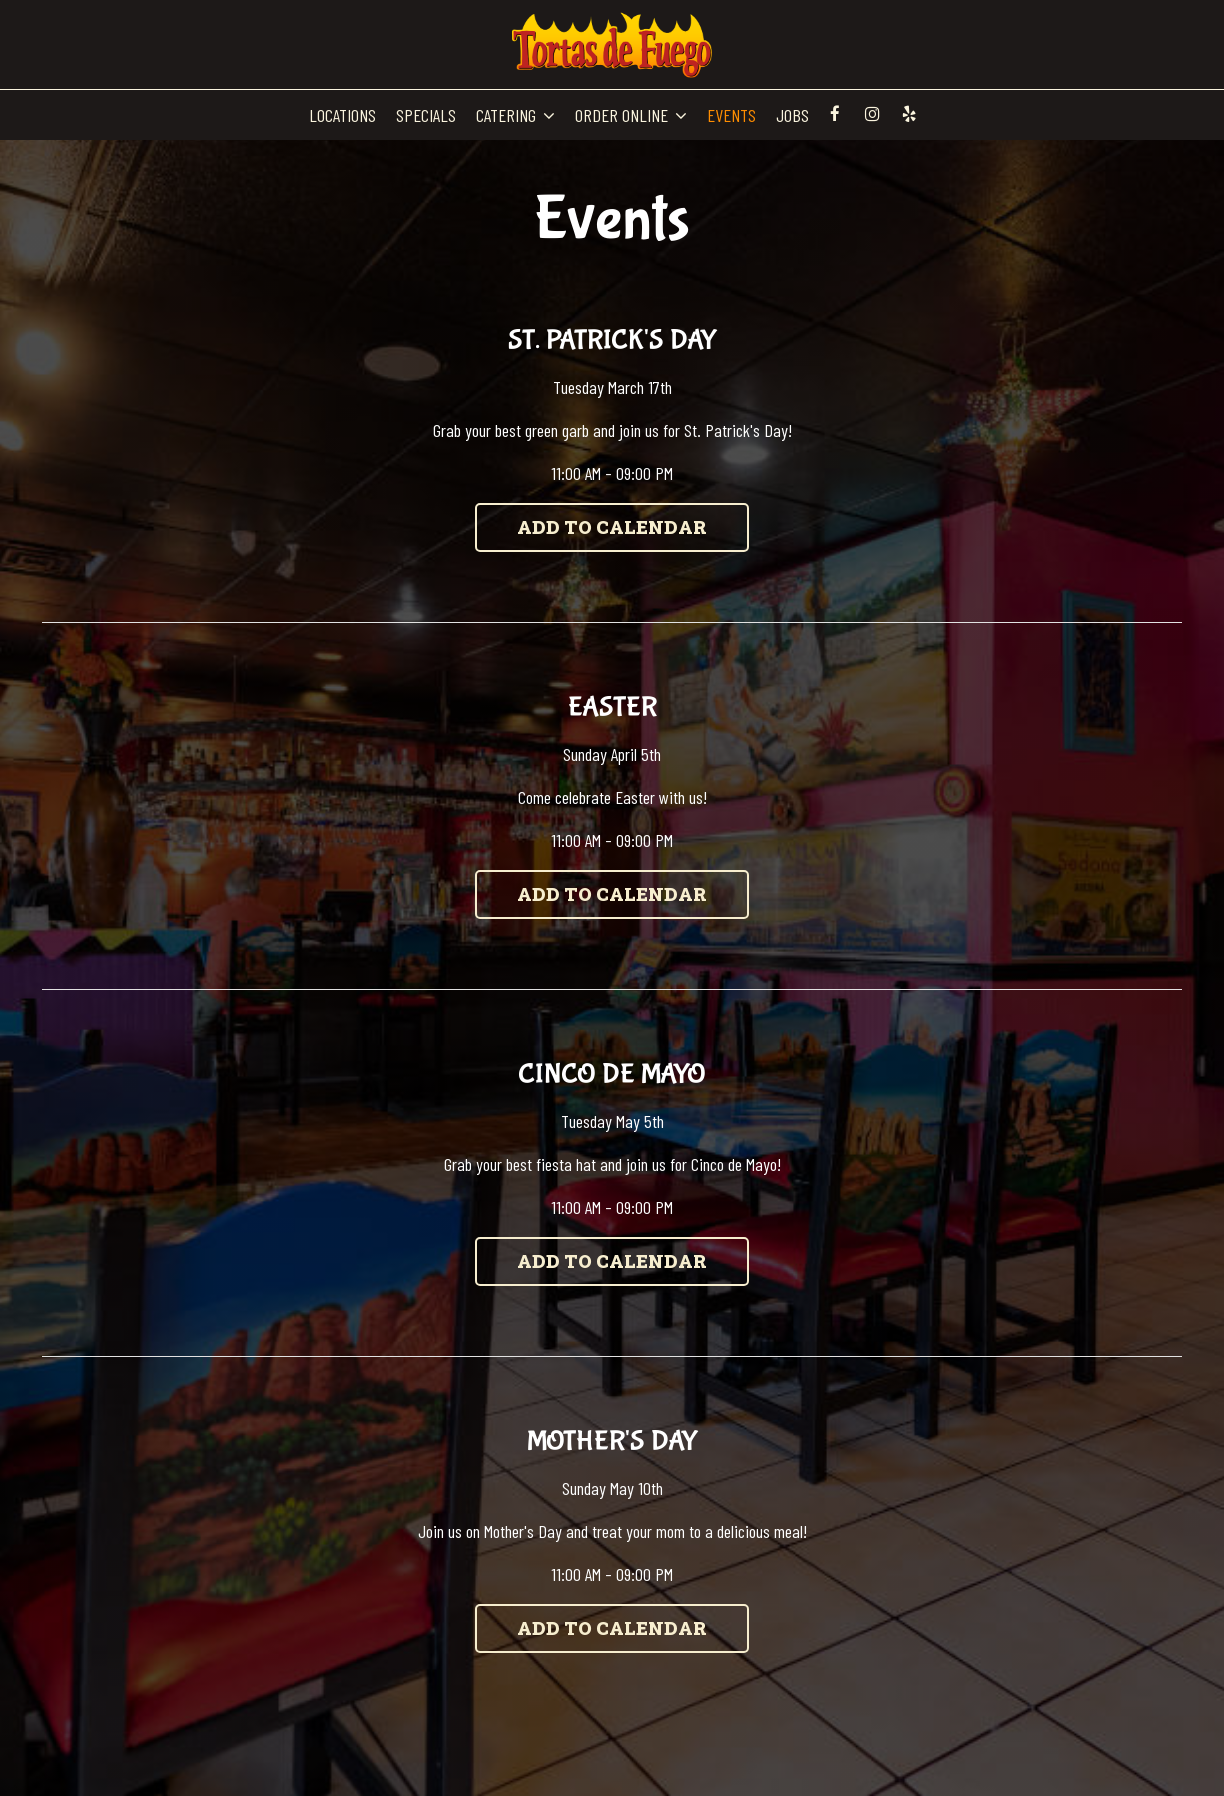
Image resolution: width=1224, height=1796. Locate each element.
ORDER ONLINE (631, 115)
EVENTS (731, 115)
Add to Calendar (612, 527)
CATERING (515, 115)
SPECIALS (426, 115)
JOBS (792, 115)
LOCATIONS (342, 115)
